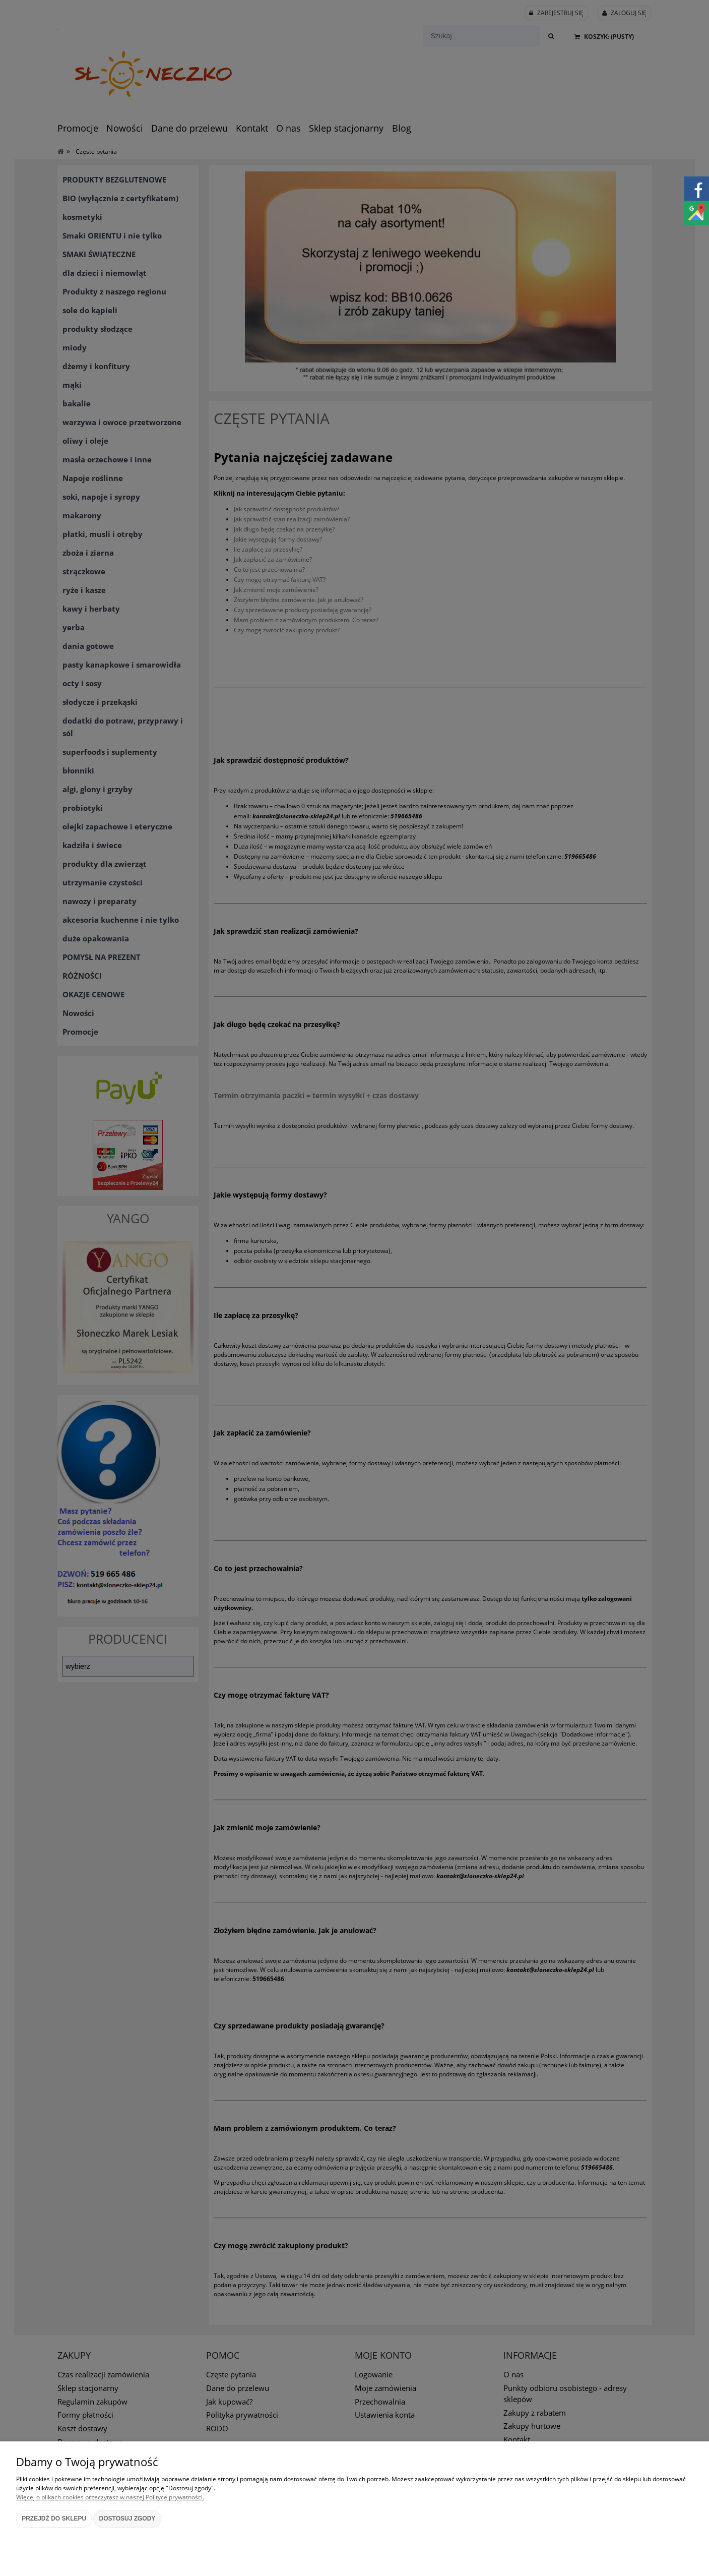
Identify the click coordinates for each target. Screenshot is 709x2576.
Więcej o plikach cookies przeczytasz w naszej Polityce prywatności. (110, 2497)
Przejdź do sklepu (54, 2518)
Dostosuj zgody (127, 2518)
